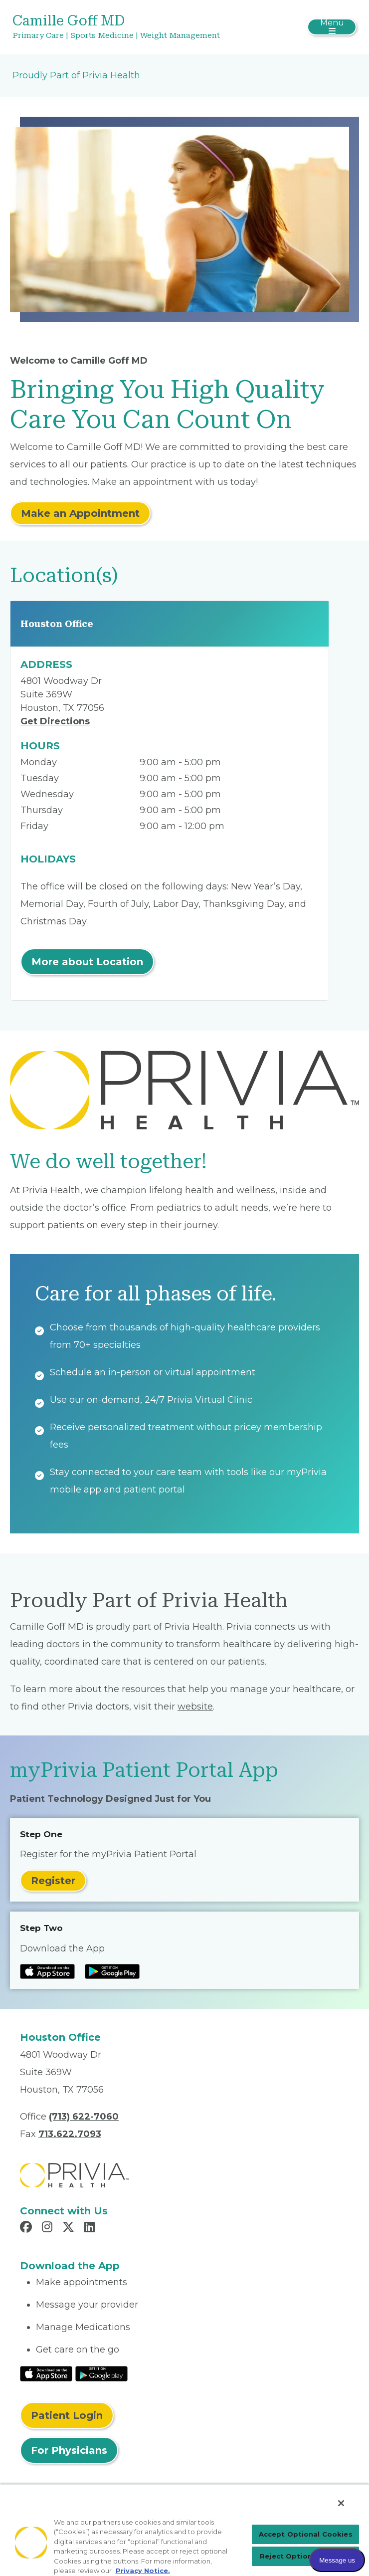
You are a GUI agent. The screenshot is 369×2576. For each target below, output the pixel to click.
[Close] (341, 2503)
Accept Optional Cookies (306, 2534)
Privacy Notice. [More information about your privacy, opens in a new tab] (143, 2571)
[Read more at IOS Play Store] (47, 1971)
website (195, 1706)
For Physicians (69, 2450)
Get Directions (55, 721)
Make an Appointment (80, 513)
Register (53, 1881)
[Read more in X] (69, 2228)
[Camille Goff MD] (127, 27)
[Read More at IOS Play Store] (46, 2372)
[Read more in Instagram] (48, 2228)
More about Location (87, 962)
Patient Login (67, 2415)
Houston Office (56, 624)
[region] (184, 2530)
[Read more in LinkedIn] (91, 2228)
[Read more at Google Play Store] (112, 1971)
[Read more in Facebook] (27, 2228)
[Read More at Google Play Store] (101, 2372)
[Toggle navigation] (332, 26)
